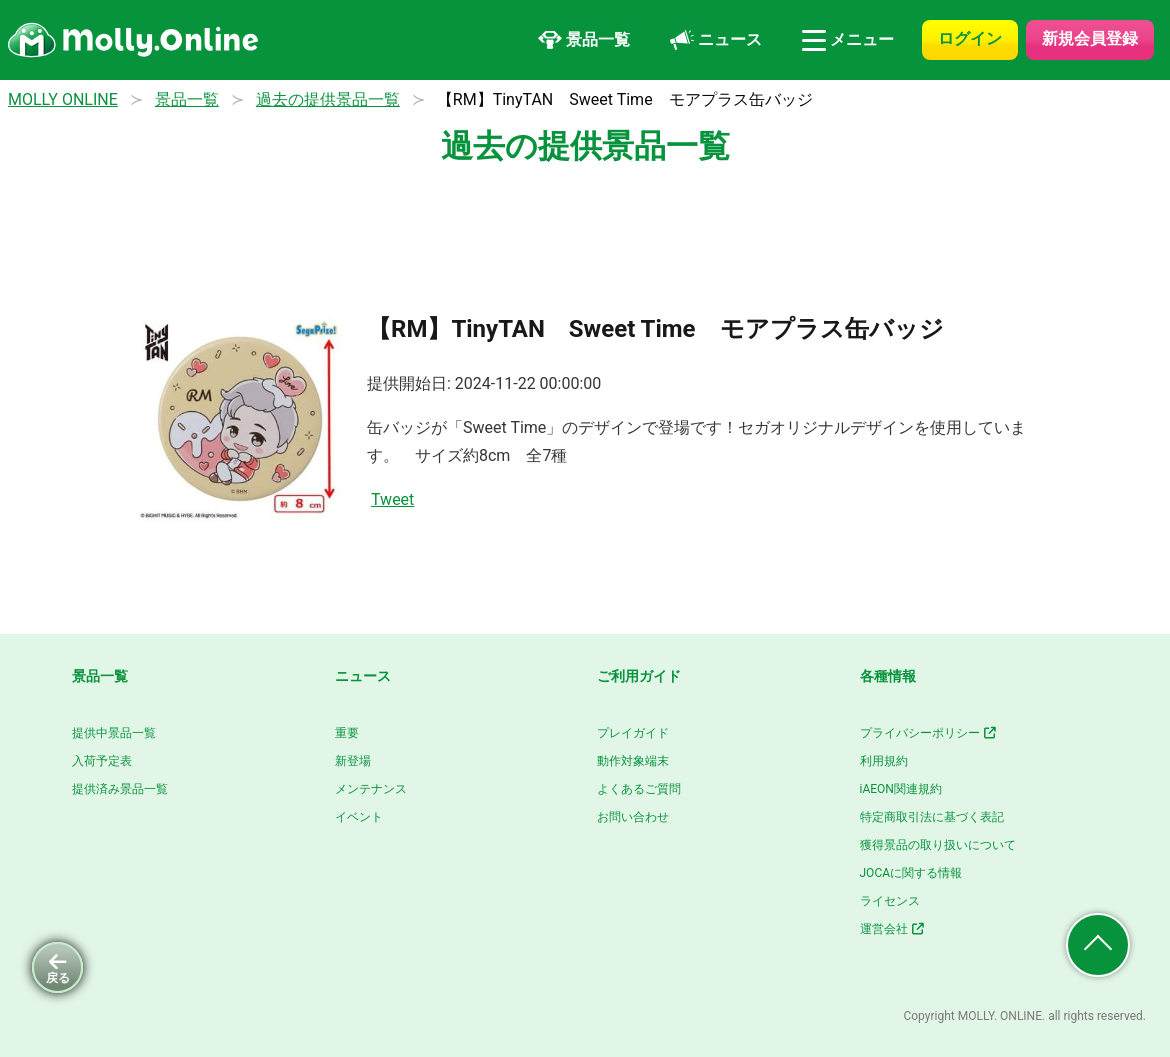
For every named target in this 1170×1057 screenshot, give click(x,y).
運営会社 (893, 929)
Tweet (392, 499)
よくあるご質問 (639, 789)
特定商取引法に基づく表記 (932, 817)
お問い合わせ (633, 817)
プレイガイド (633, 733)
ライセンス (890, 901)
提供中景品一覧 (114, 733)
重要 (347, 733)
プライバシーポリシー (929, 733)
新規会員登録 (1090, 38)
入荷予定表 (102, 761)
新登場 (353, 761)
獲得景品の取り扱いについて (938, 845)
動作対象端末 (633, 761)
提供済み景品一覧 (120, 789)
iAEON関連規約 (901, 789)
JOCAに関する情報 (911, 873)
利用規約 (884, 761)
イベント (359, 817)
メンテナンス (371, 789)
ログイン (970, 38)
